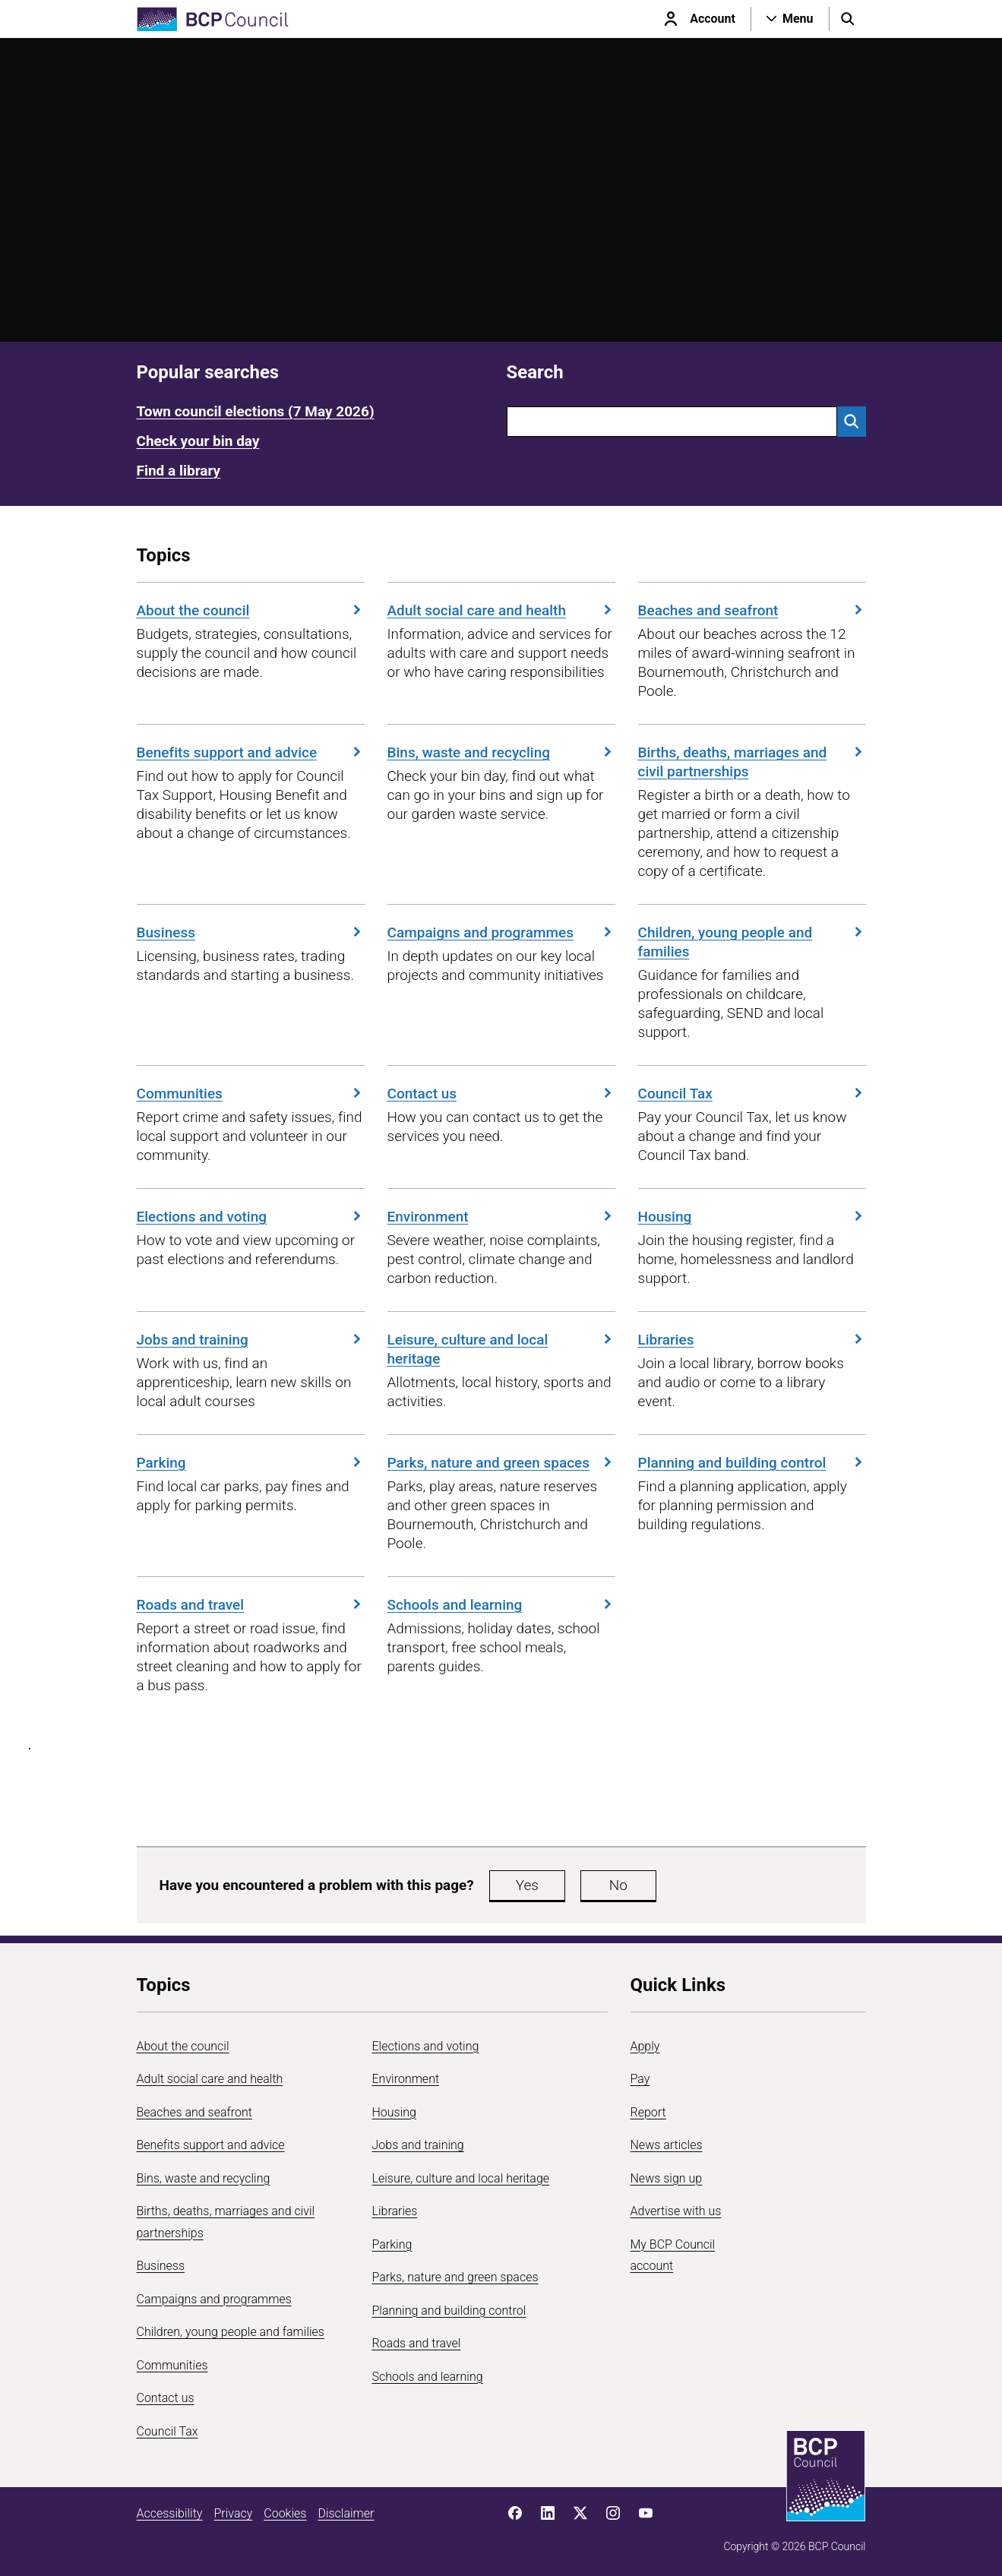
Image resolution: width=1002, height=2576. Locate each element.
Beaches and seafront (752, 610)
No (618, 1885)
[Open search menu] (848, 19)
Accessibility (170, 2513)
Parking (251, 1462)
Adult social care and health (501, 610)
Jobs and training (251, 1339)
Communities (251, 1093)
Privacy (232, 2513)
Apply (645, 2046)
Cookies (285, 2513)
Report (648, 2112)
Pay (640, 2079)
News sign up (667, 2178)
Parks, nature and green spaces (501, 1462)
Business (251, 932)
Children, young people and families (752, 942)
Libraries (752, 1339)
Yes (527, 1885)
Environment (501, 1216)
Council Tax (752, 1093)
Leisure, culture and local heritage (501, 1349)
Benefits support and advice (251, 752)
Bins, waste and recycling (501, 752)
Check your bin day (198, 441)
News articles (667, 2145)
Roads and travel (251, 1605)
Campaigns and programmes (501, 932)
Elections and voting (251, 1216)
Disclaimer (346, 2513)
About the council (251, 610)
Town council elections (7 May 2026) (256, 411)
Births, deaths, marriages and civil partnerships (752, 762)
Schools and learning (501, 1605)
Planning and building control (752, 1462)
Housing (752, 1216)
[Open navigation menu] (790, 19)
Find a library (179, 470)
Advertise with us (676, 2211)
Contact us (501, 1093)
